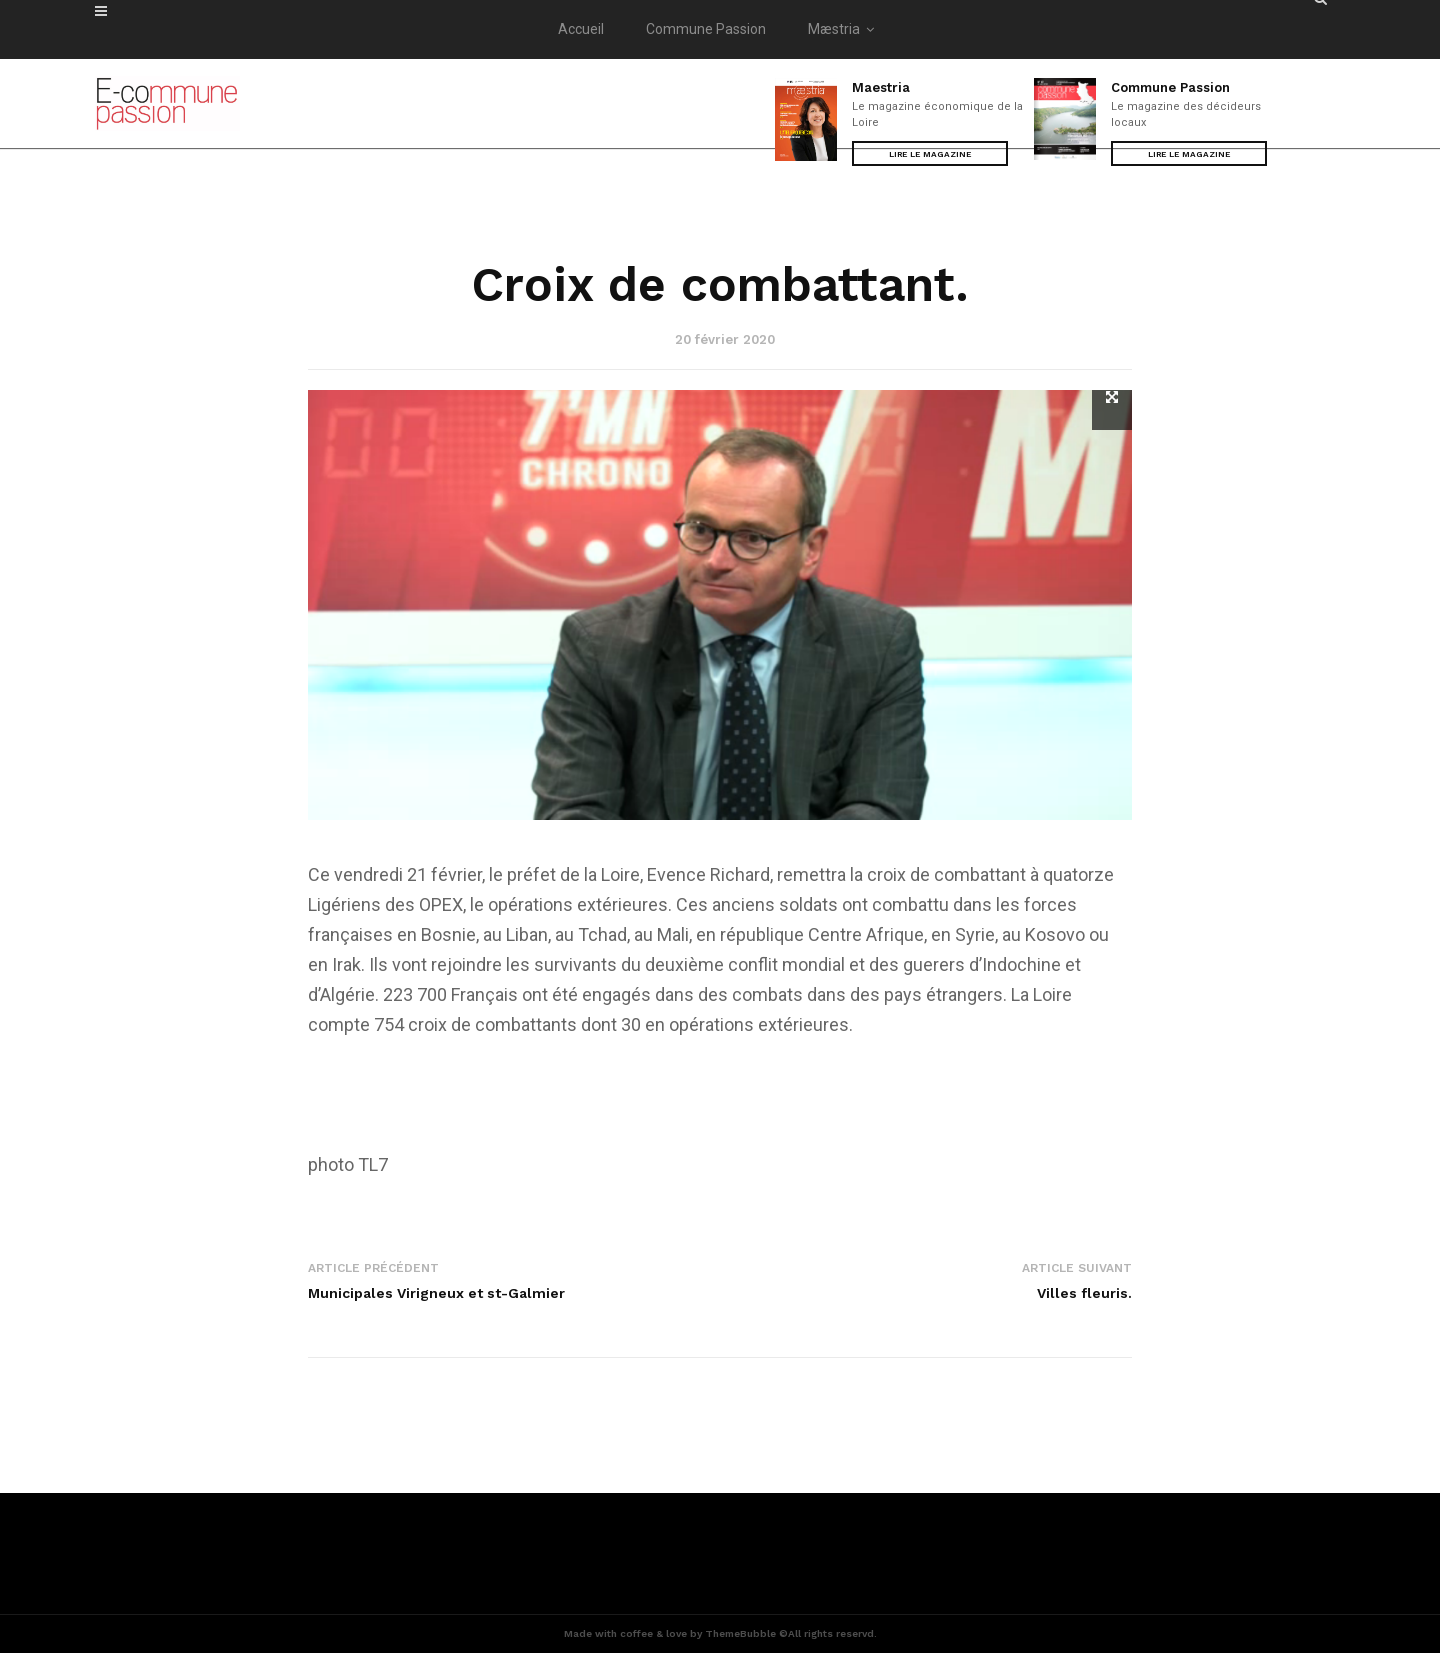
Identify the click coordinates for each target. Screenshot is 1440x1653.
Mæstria (845, 29)
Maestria (881, 87)
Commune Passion (706, 29)
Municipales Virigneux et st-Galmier (436, 1293)
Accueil (581, 29)
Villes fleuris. (1084, 1293)
